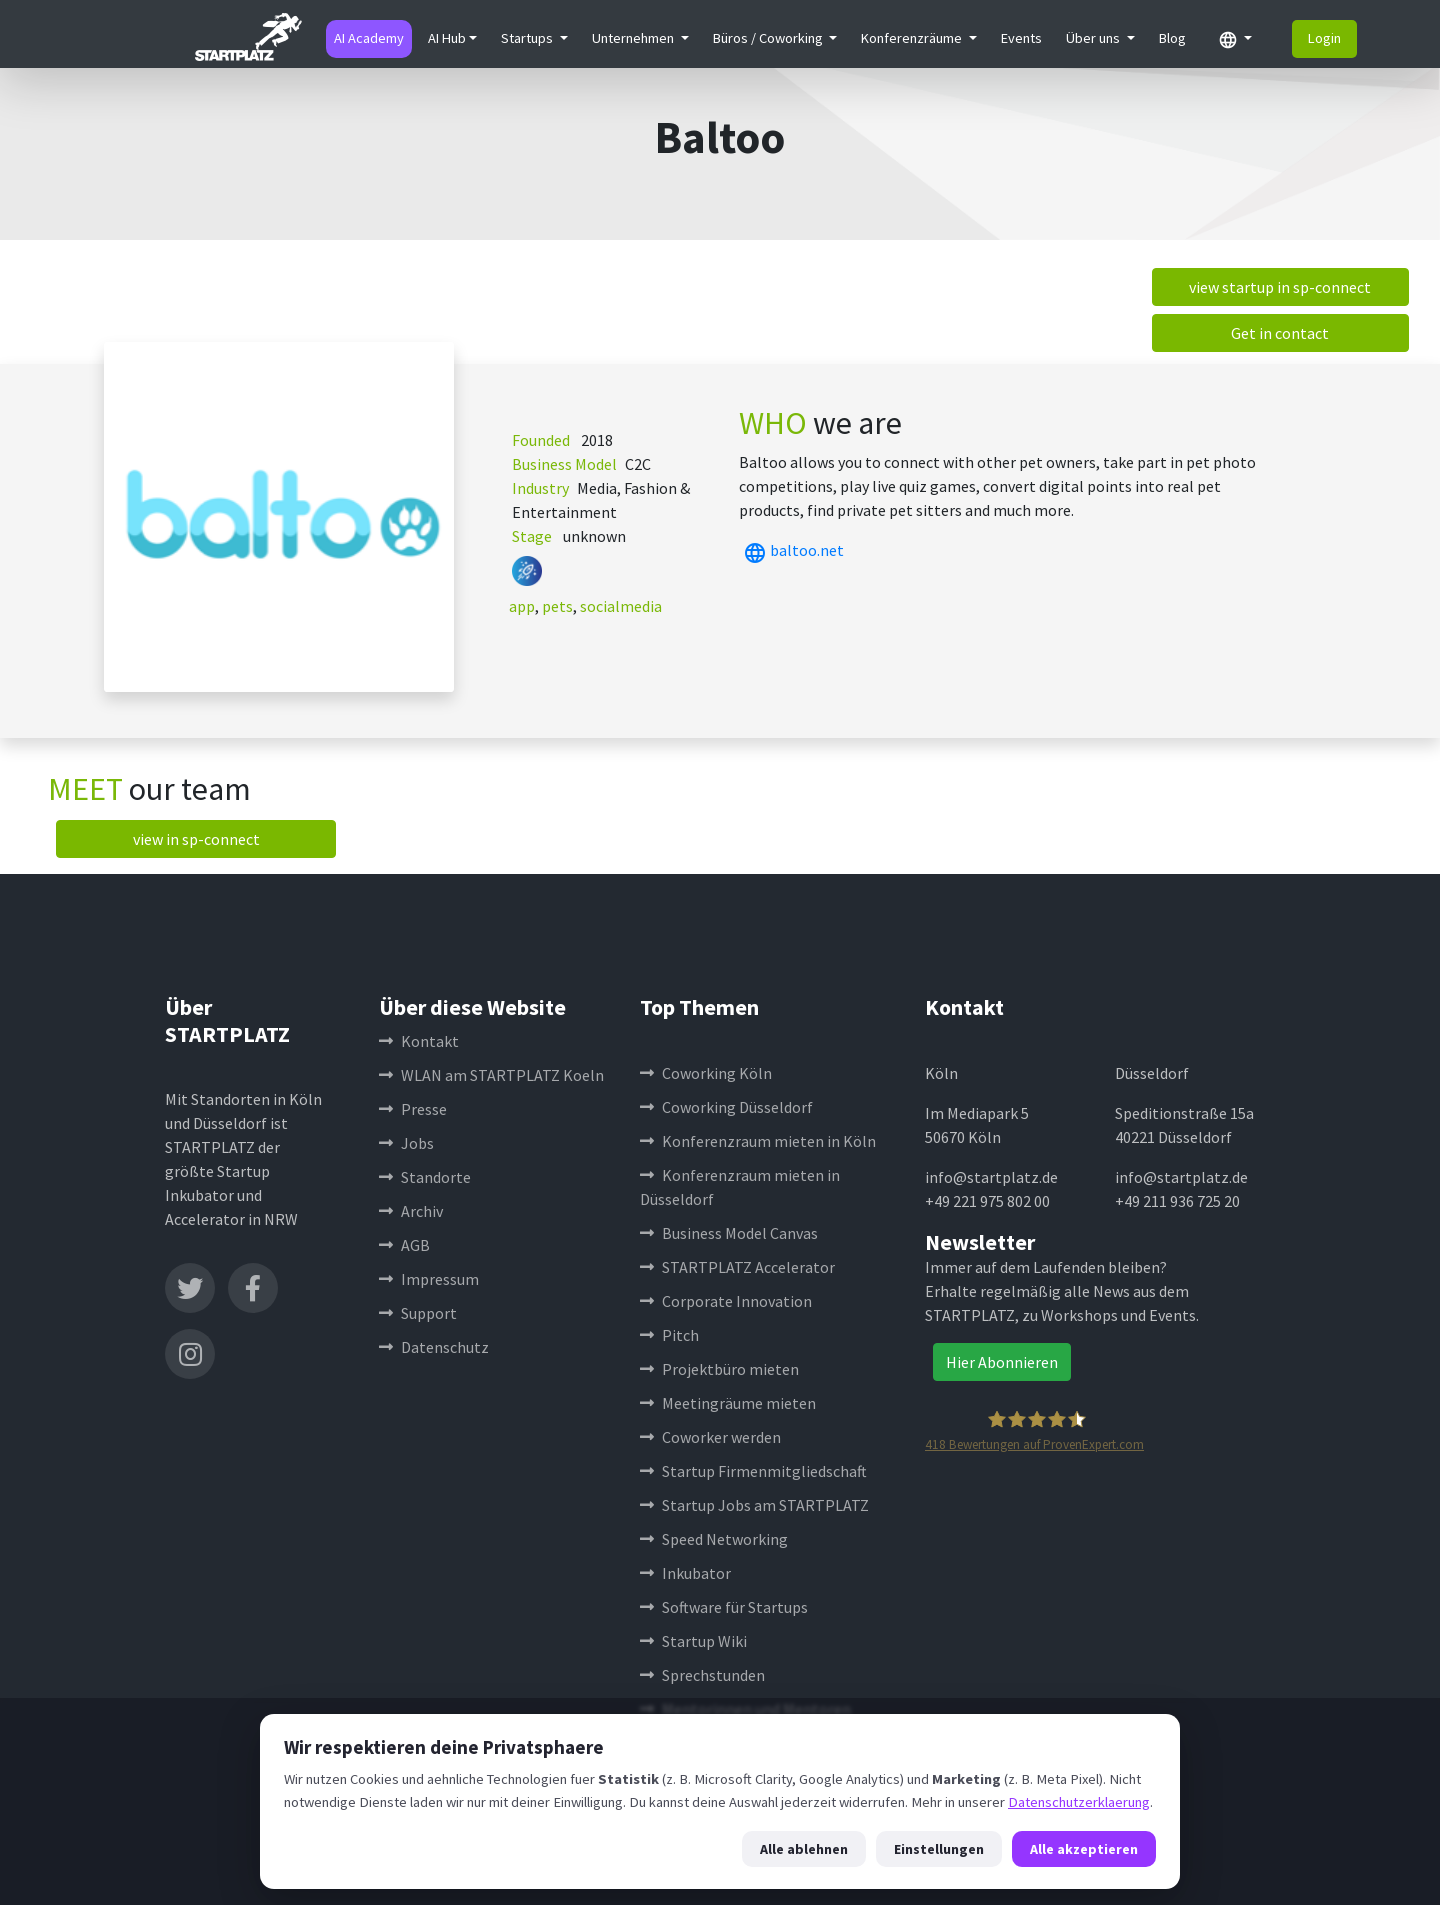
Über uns (1094, 38)
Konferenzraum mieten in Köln (758, 1141)
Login (1324, 38)
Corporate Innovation (726, 1301)
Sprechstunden (702, 1675)
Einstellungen (939, 1849)
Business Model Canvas (729, 1233)
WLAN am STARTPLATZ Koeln (491, 1075)
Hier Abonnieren (1002, 1362)
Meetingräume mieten (728, 1403)
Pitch (669, 1335)
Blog (1172, 38)
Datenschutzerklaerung (1079, 1802)
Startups (528, 38)
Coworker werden (710, 1437)
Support (418, 1313)
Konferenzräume (913, 38)
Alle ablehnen (804, 1849)
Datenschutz (434, 1347)
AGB (404, 1245)
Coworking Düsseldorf (726, 1107)
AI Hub (447, 38)
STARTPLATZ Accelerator (737, 1267)
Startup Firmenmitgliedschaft (753, 1471)
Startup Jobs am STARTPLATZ (754, 1505)
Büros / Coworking (769, 38)
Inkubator (685, 1573)
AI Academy (369, 38)
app (522, 606)
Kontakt (419, 1041)
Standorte (425, 1177)
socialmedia (621, 606)
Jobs (406, 1143)
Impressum (429, 1279)
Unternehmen (634, 38)
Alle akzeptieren (1084, 1849)
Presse (413, 1109)
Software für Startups (724, 1607)
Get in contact (1280, 333)
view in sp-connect (196, 839)
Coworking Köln (706, 1073)
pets (557, 606)
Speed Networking (714, 1539)
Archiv (411, 1211)
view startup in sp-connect (1280, 287)
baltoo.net (791, 550)
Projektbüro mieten (719, 1369)
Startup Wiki (693, 1641)
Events (1021, 38)
